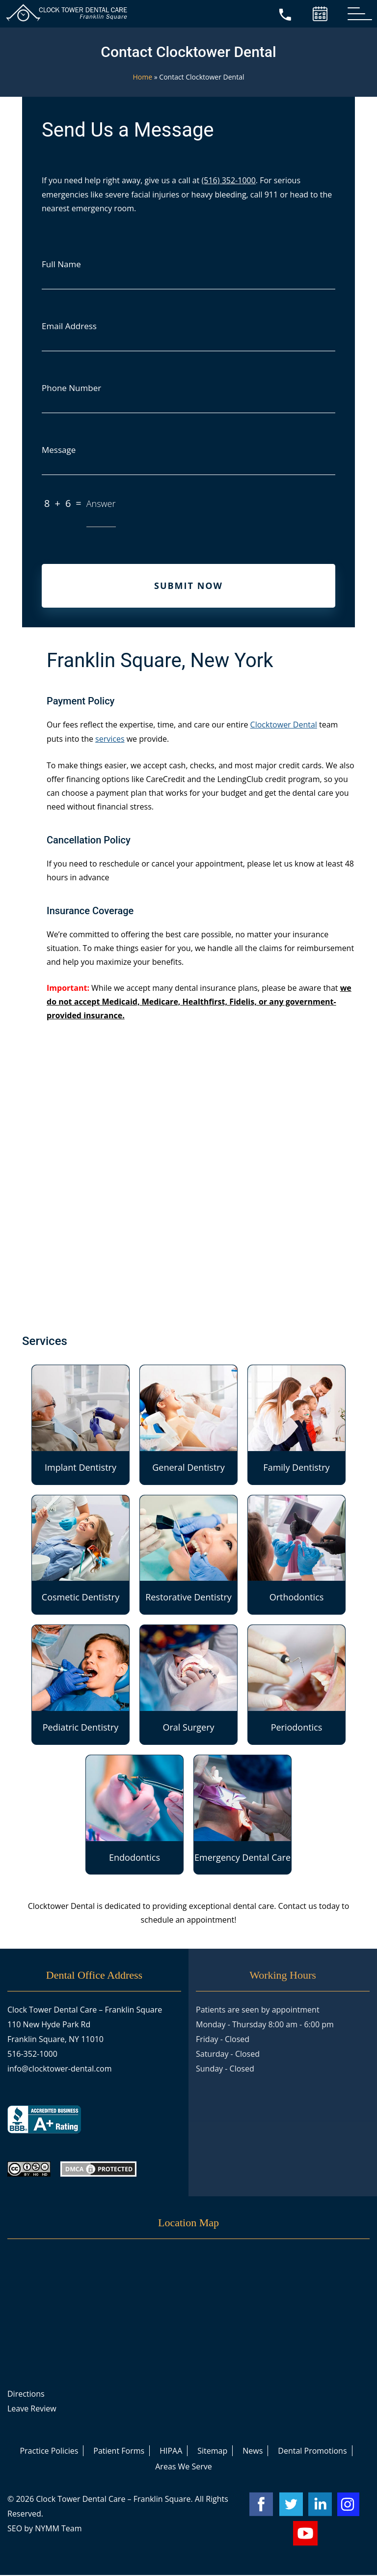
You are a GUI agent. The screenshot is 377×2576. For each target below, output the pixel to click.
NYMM (47, 2529)
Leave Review (31, 2409)
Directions (26, 2394)
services (109, 740)
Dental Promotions (312, 2451)
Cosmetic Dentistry (80, 1550)
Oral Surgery (188, 1680)
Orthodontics (296, 1550)
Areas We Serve (183, 2467)
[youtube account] (305, 2534)
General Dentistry (188, 1420)
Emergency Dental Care (242, 1810)
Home (143, 77)
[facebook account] (261, 2504)
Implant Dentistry (80, 1420)
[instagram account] (349, 2504)
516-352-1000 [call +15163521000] (32, 2054)
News (252, 2451)
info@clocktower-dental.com (59, 2069)
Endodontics (134, 1810)
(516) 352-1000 (229, 180)
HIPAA (171, 2451)
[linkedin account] (320, 2504)
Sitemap (212, 2451)
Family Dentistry (296, 1420)
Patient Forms (118, 2451)
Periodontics (296, 1680)
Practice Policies (49, 2451)
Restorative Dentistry (188, 1550)
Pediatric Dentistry (80, 1680)
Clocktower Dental (283, 726)
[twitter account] (290, 2504)
